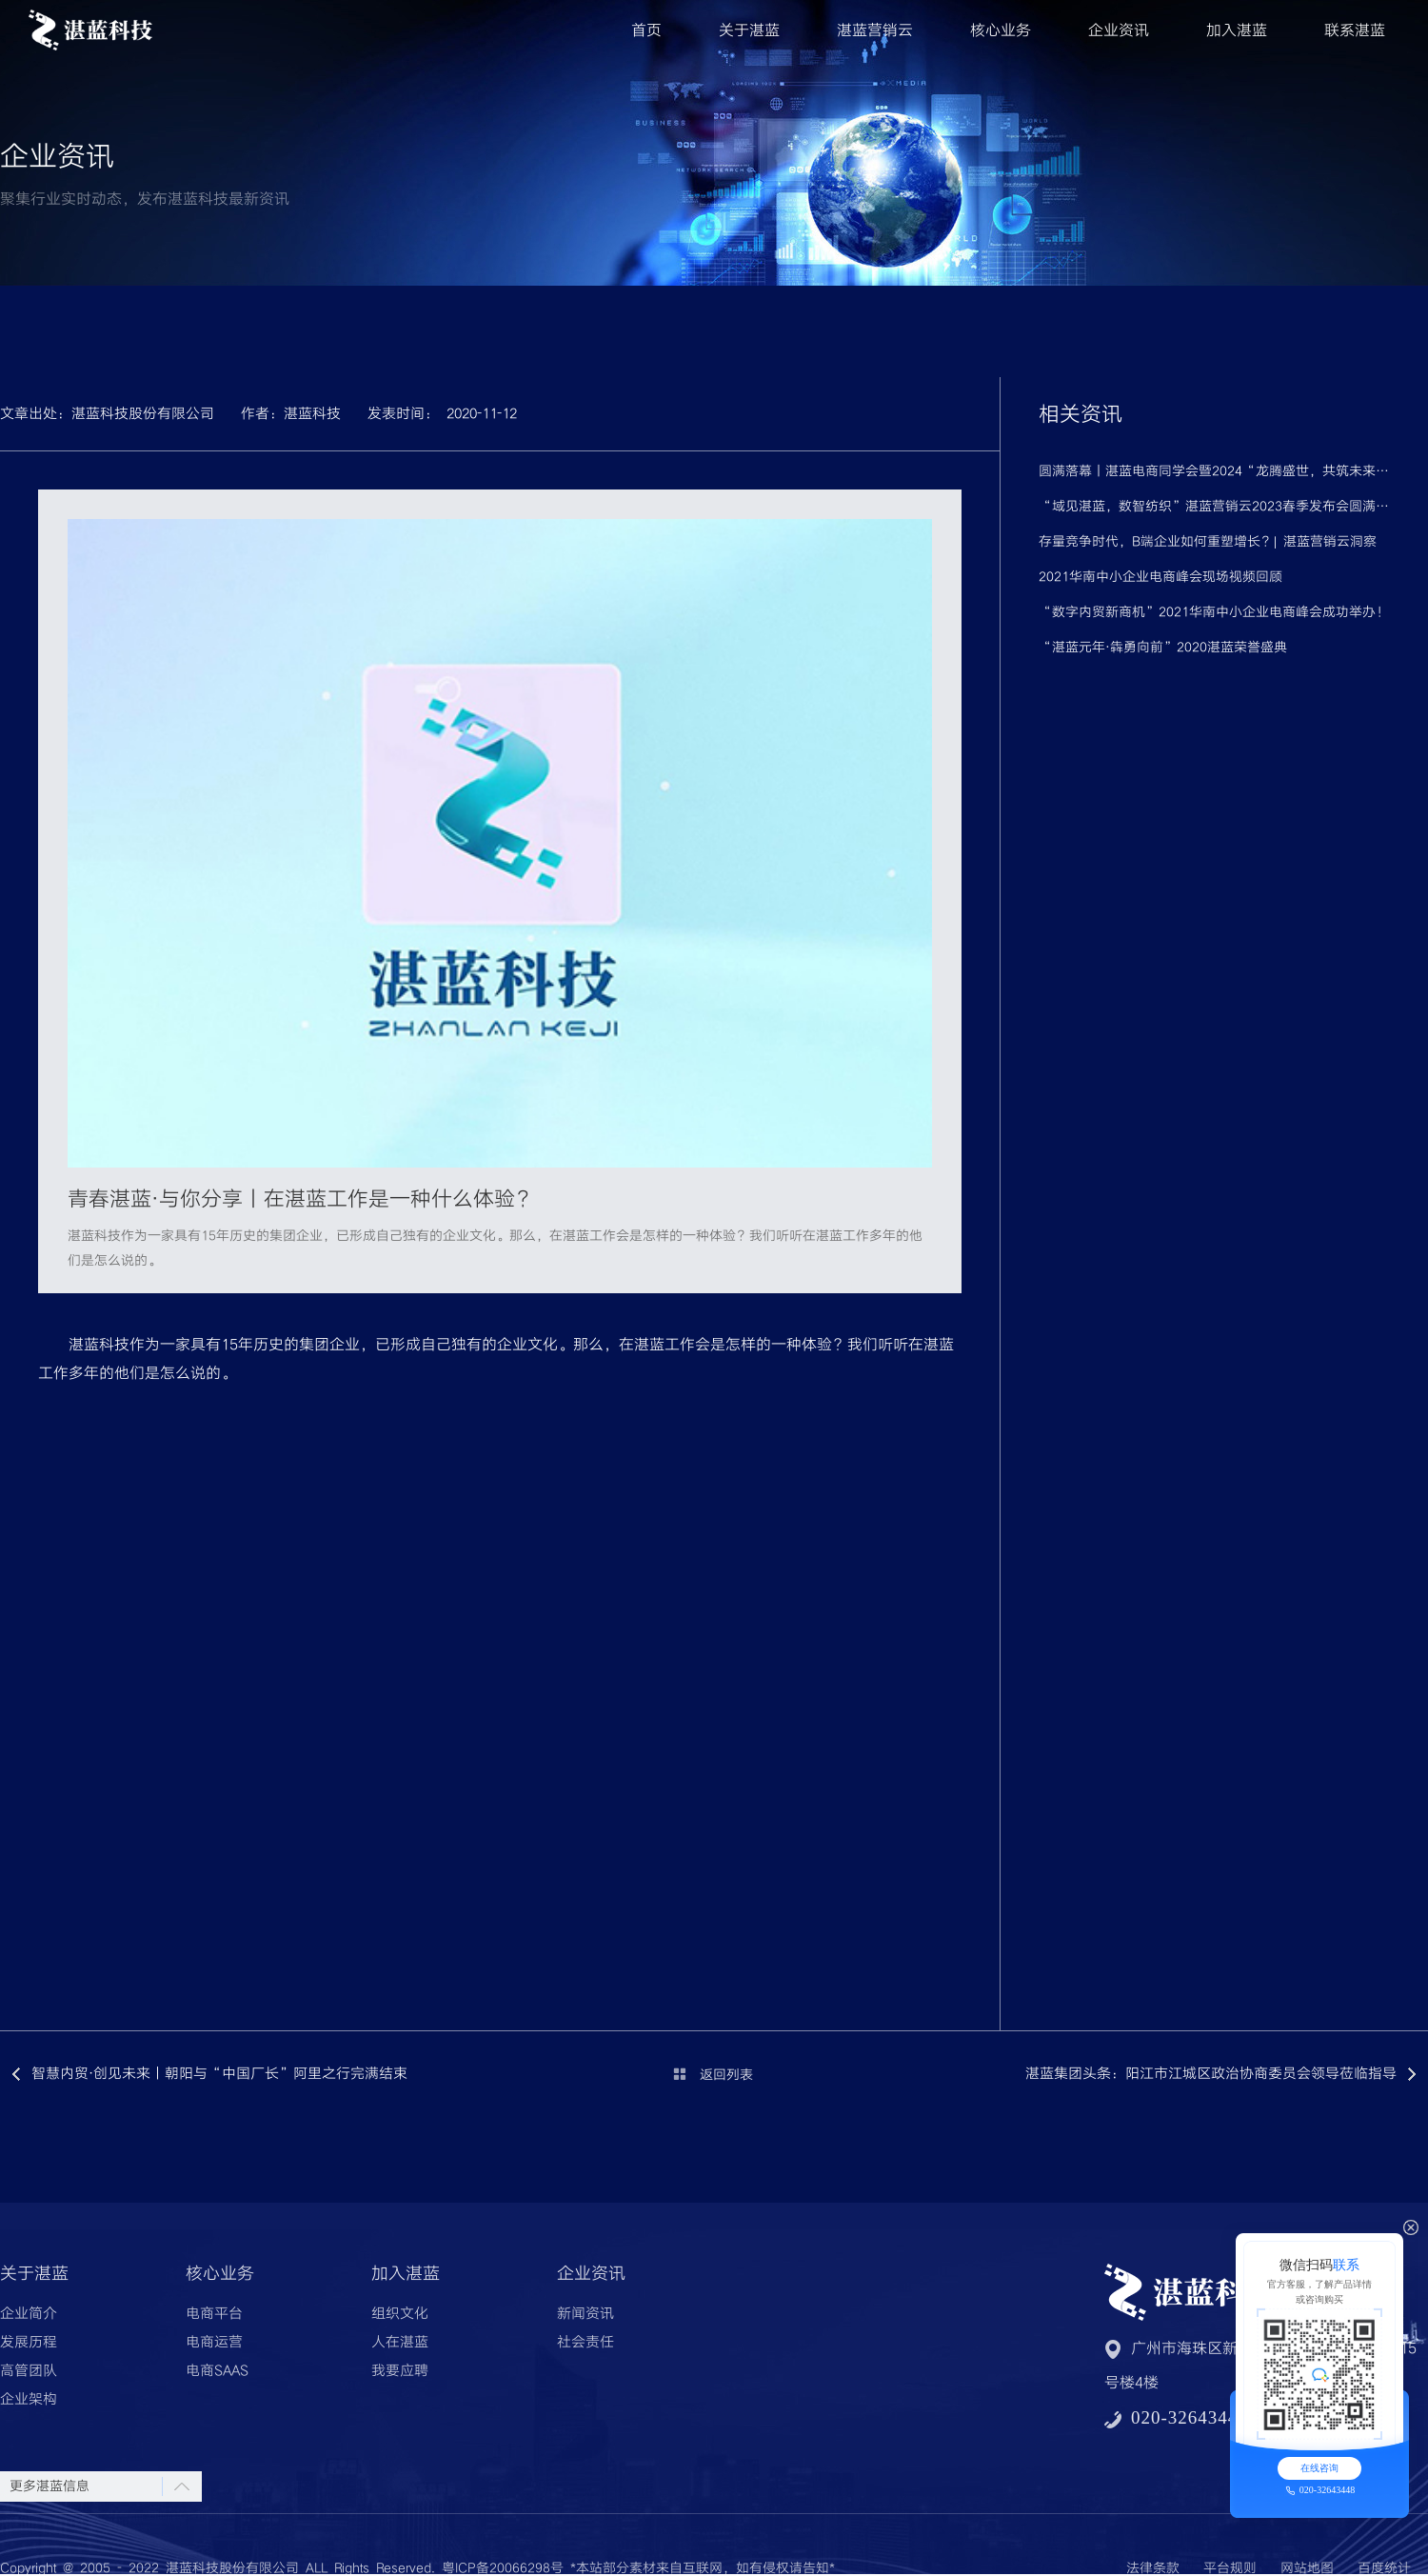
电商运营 (214, 2342)
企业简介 (28, 2314)
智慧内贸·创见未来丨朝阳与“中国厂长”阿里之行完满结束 (219, 2074)
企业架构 (28, 2399)
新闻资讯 (585, 2314)
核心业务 (1000, 31)
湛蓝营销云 (875, 31)
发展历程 (28, 2342)
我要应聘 (399, 2371)
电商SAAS (217, 2371)
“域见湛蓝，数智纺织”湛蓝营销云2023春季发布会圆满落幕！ (1214, 506)
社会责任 (585, 2342)
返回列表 (726, 2075)
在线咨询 (1319, 2468)
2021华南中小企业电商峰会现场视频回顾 (1160, 577)
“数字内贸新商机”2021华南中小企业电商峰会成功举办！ (1214, 612)
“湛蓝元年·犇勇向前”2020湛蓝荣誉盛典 (1163, 647)
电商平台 (214, 2314)
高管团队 (28, 2371)
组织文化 (399, 2314)
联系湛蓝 (1354, 31)
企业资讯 (1118, 31)
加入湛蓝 (1236, 31)
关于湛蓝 (749, 31)
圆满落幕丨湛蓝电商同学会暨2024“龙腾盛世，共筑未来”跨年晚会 (1214, 471)
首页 (646, 31)
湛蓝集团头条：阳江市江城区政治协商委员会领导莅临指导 (1211, 2074)
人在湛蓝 (399, 2342)
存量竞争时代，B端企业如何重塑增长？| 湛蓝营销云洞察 (1208, 541)
